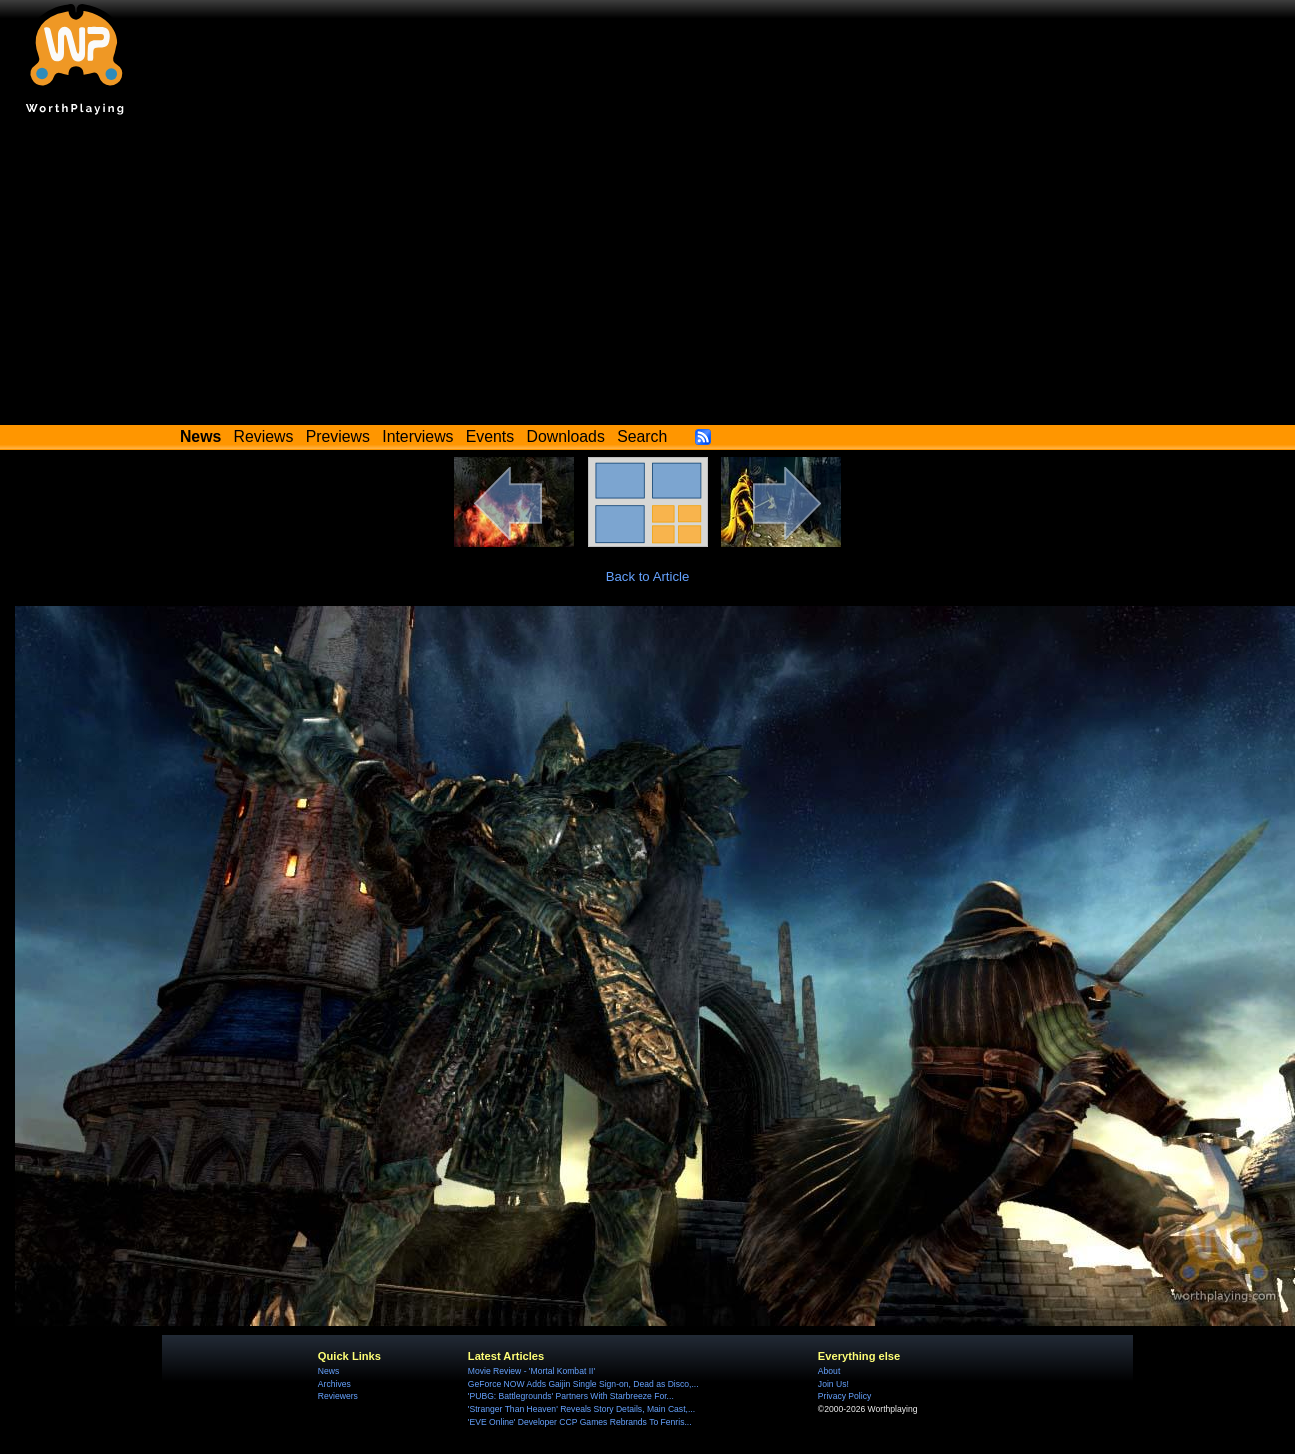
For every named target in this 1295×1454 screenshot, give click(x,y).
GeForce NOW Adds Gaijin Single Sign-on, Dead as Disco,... (583, 1384)
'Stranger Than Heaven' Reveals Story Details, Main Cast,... (581, 1409)
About (829, 1371)
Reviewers (338, 1396)
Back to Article (648, 576)
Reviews (264, 436)
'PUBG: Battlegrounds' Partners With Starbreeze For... (571, 1396)
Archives (334, 1384)
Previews (338, 436)
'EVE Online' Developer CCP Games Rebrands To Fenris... (580, 1422)
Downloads (566, 436)
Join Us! (833, 1384)
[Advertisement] (648, 275)
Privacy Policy (844, 1396)
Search (642, 436)
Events (490, 436)
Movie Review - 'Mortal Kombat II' (531, 1371)
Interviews (417, 436)
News (328, 1371)
